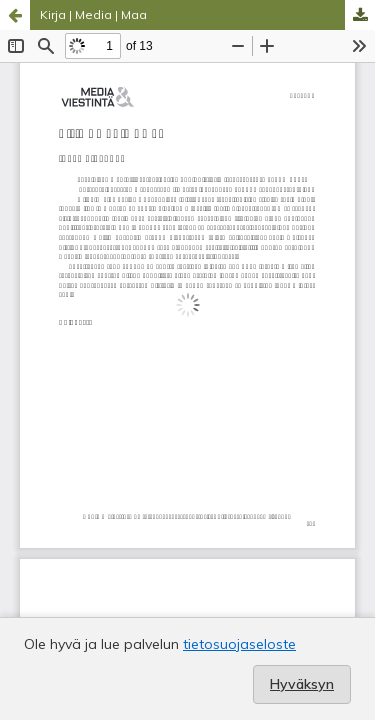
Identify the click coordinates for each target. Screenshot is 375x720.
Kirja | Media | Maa (93, 14)
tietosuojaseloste (239, 644)
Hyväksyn (302, 684)
